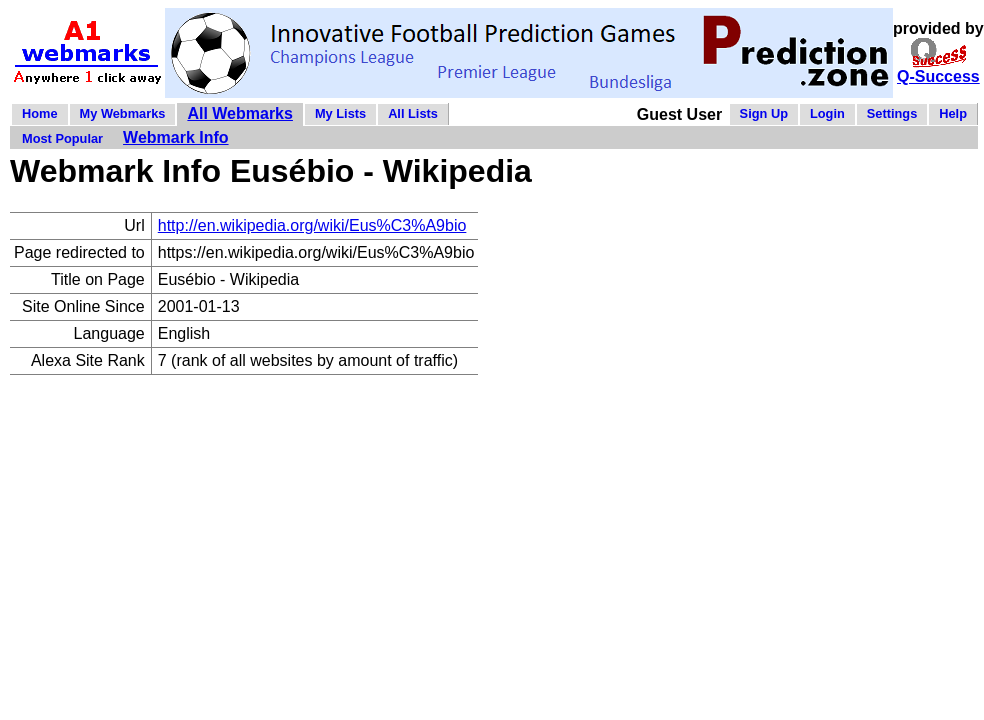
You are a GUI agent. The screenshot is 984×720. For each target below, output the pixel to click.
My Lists (340, 113)
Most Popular (62, 138)
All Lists (413, 113)
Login (827, 113)
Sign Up (764, 113)
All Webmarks (240, 113)
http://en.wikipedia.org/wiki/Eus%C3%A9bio (312, 225)
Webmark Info (176, 137)
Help (953, 113)
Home (40, 113)
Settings (892, 113)
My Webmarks (123, 113)
